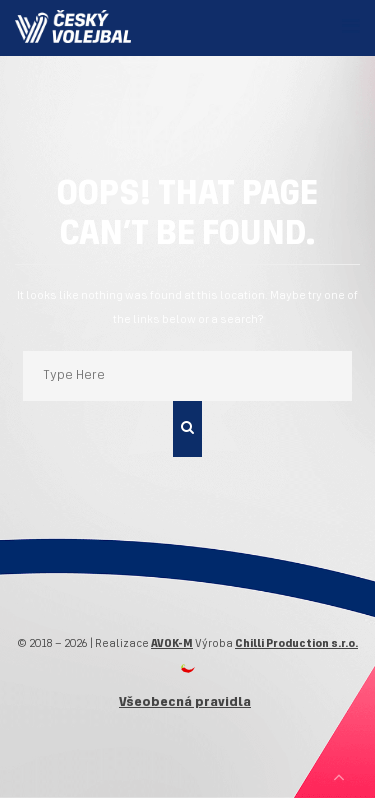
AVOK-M (172, 644)
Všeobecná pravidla (185, 702)
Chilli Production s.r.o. (296, 644)
